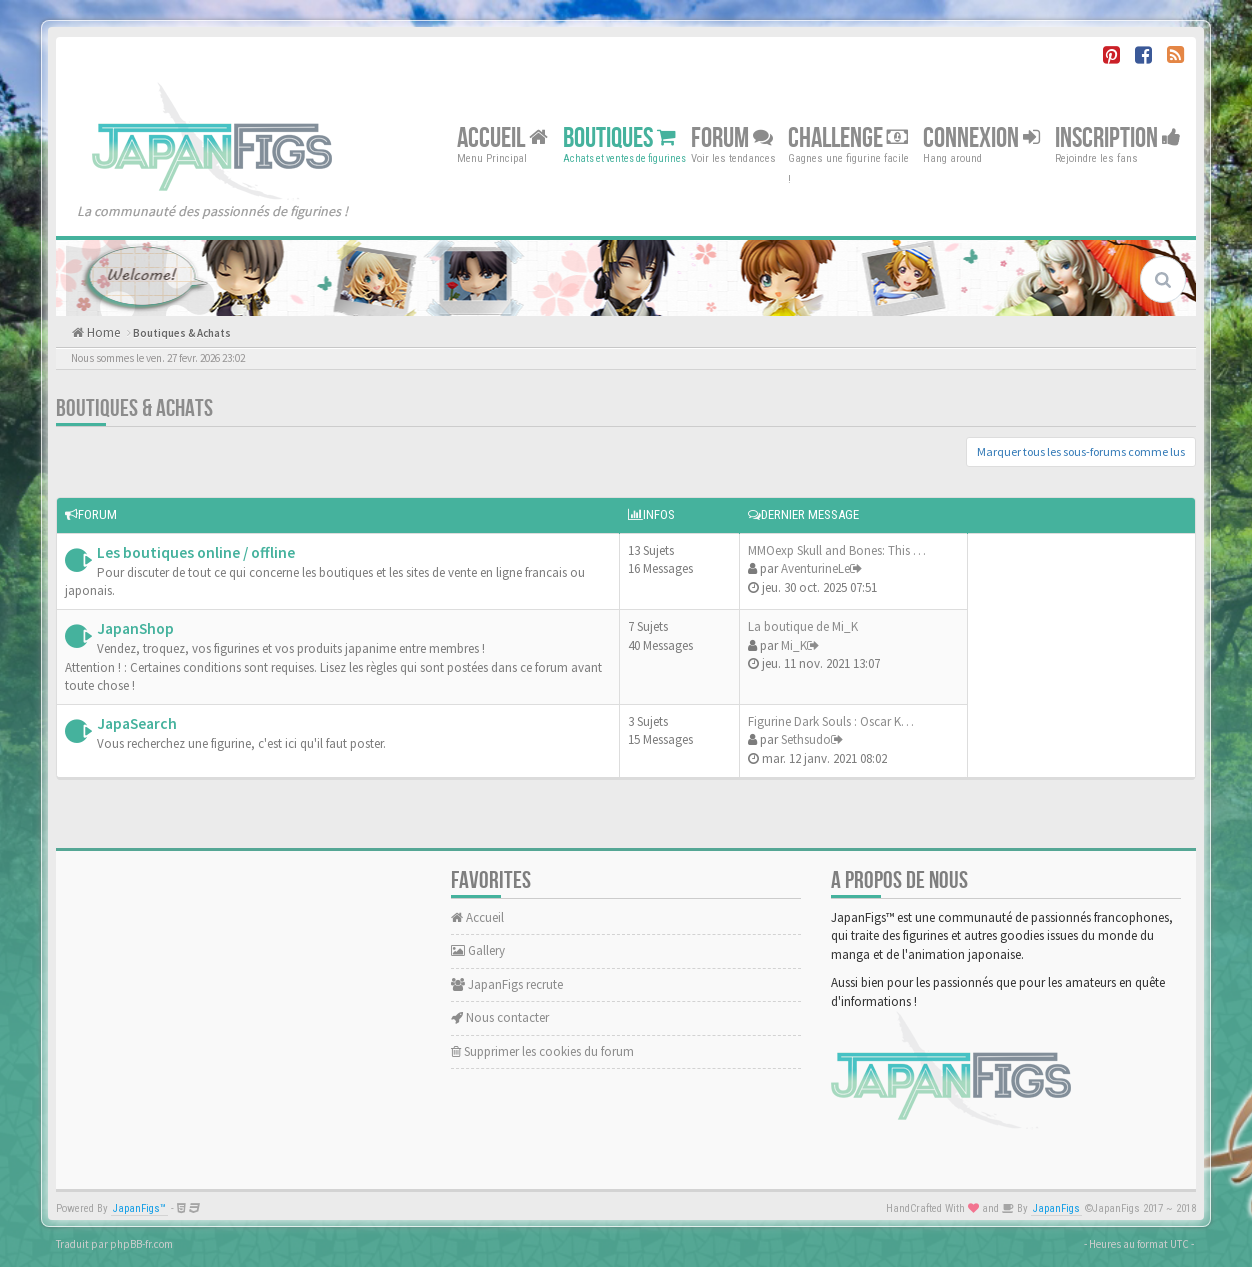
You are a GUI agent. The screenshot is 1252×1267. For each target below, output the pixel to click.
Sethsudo (806, 739)
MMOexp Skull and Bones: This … (837, 550)
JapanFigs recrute (507, 984)
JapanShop (135, 628)
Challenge (848, 137)
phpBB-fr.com (141, 1244)
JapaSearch (137, 723)
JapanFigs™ (139, 1208)
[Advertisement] (1076, 652)
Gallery (478, 950)
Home (102, 332)
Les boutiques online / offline (196, 552)
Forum (732, 137)
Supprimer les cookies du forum (542, 1051)
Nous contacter (500, 1017)
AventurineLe (815, 568)
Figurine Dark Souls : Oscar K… (831, 721)
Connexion (981, 137)
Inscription (1118, 137)
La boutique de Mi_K (803, 626)
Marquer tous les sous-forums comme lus (1081, 451)
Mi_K (794, 645)
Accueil (502, 137)
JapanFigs (1056, 1208)
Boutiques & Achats (182, 333)
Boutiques (619, 137)
